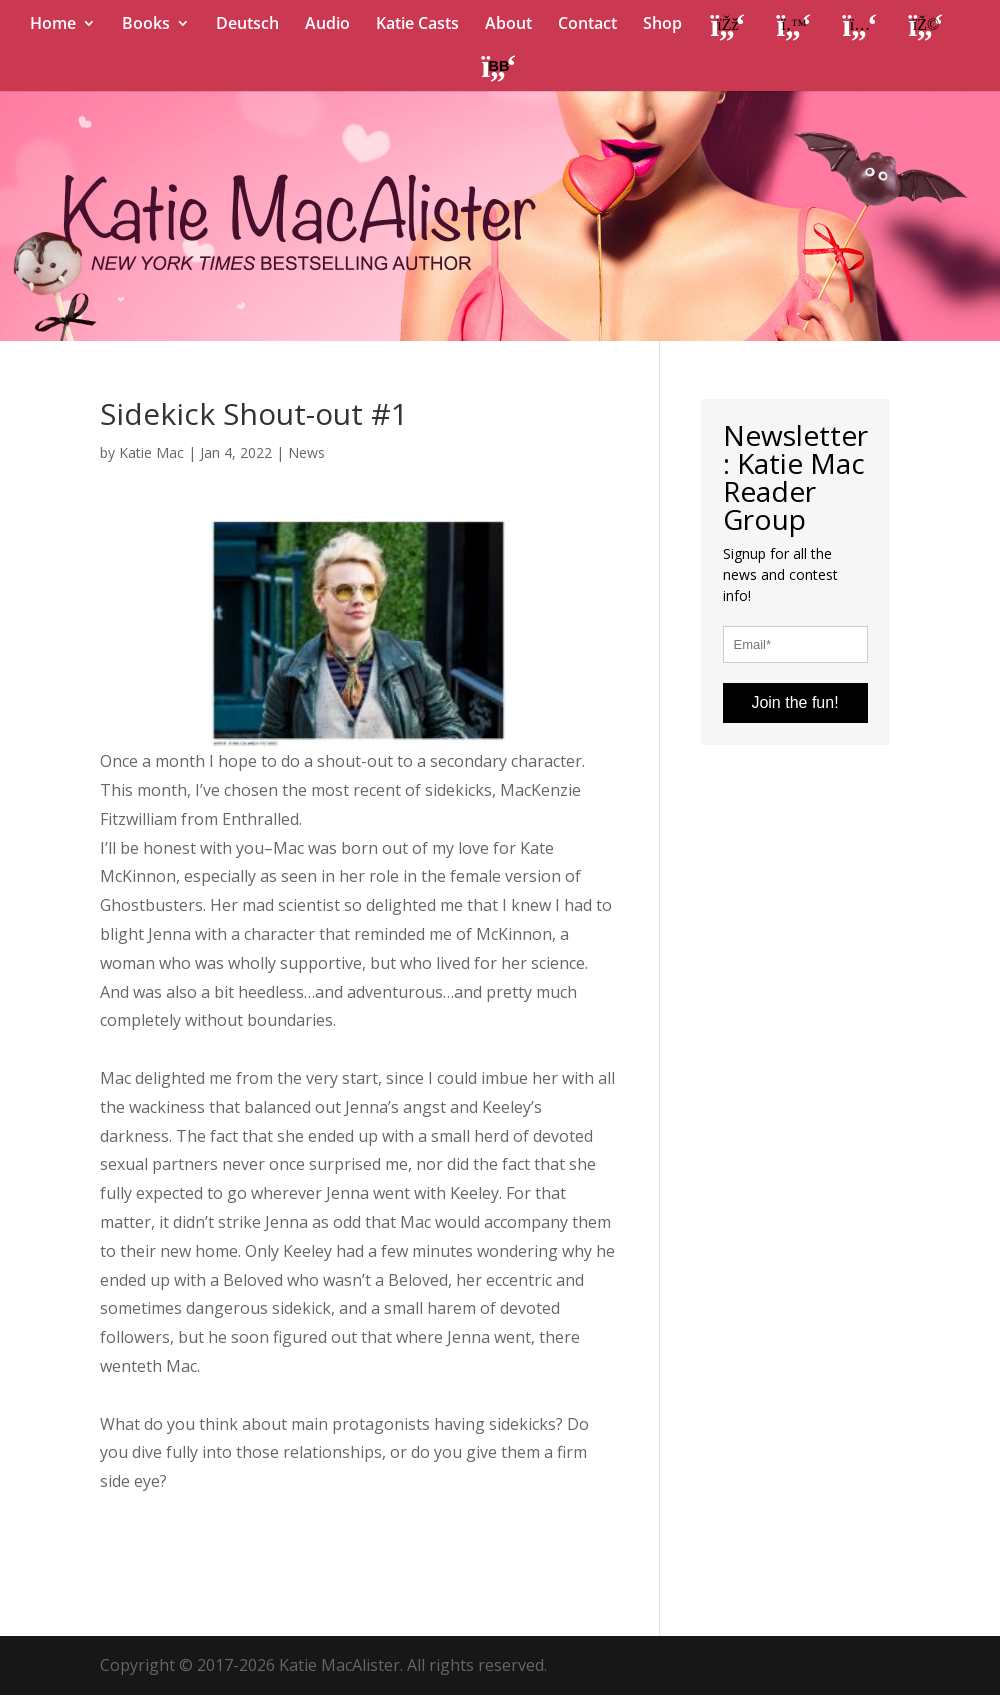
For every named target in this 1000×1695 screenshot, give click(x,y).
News (306, 452)
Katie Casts (417, 25)
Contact (587, 25)
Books (146, 25)
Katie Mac (151, 452)
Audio (327, 25)
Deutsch (247, 25)
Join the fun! (794, 702)
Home (53, 25)
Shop (662, 25)
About (508, 25)
